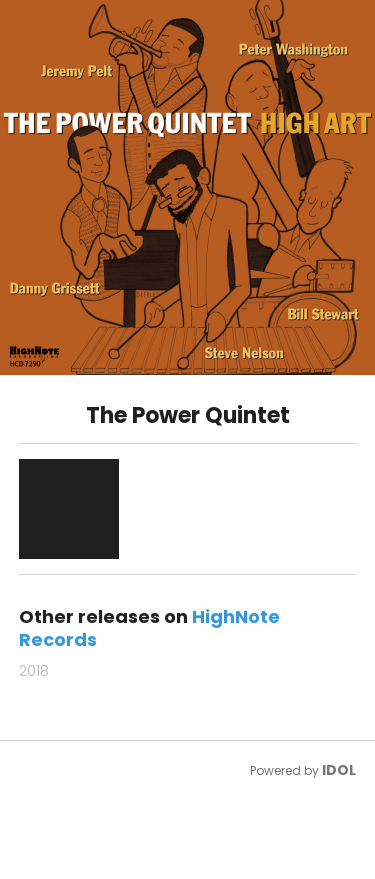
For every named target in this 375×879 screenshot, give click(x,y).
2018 (34, 671)
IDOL (339, 770)
